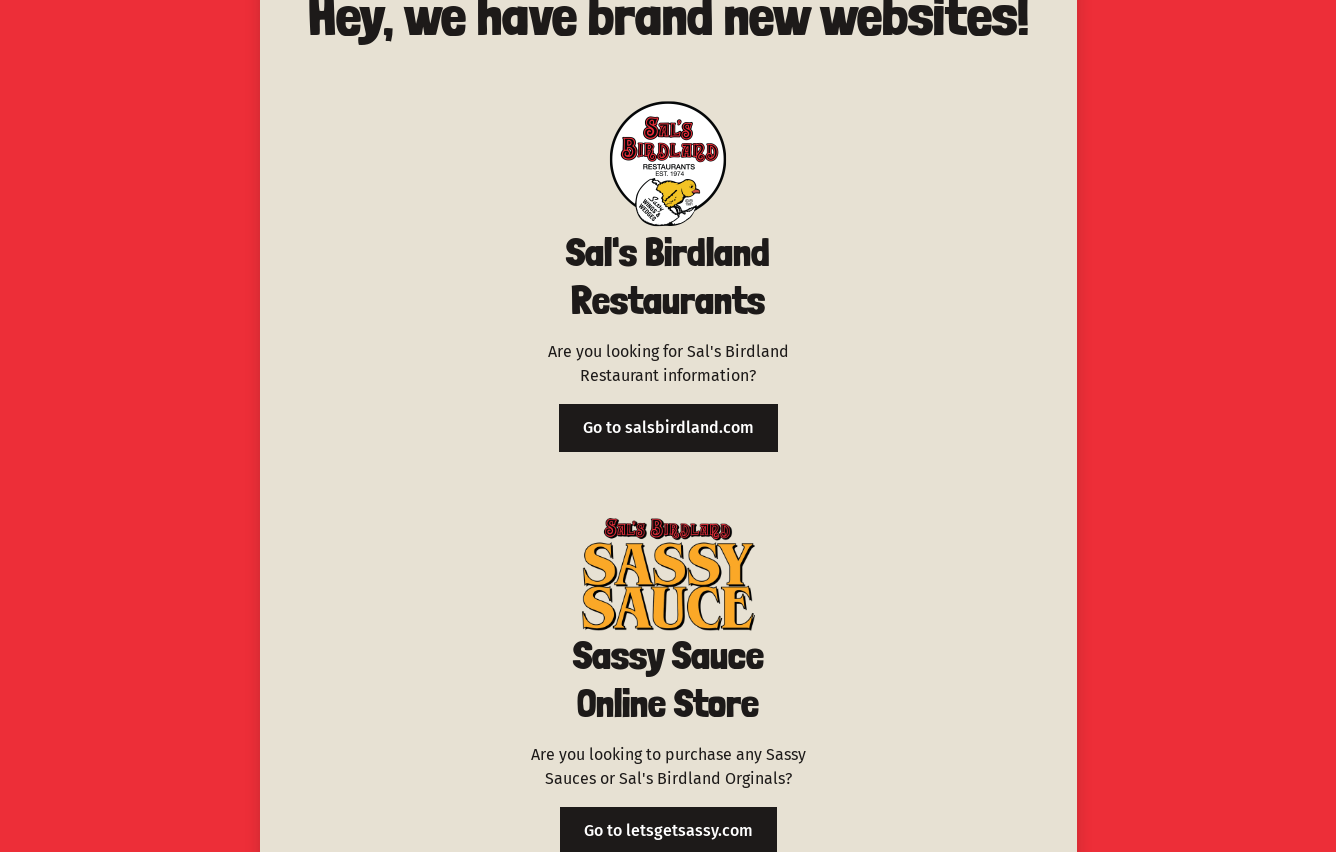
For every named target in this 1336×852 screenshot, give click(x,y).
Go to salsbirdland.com (668, 427)
